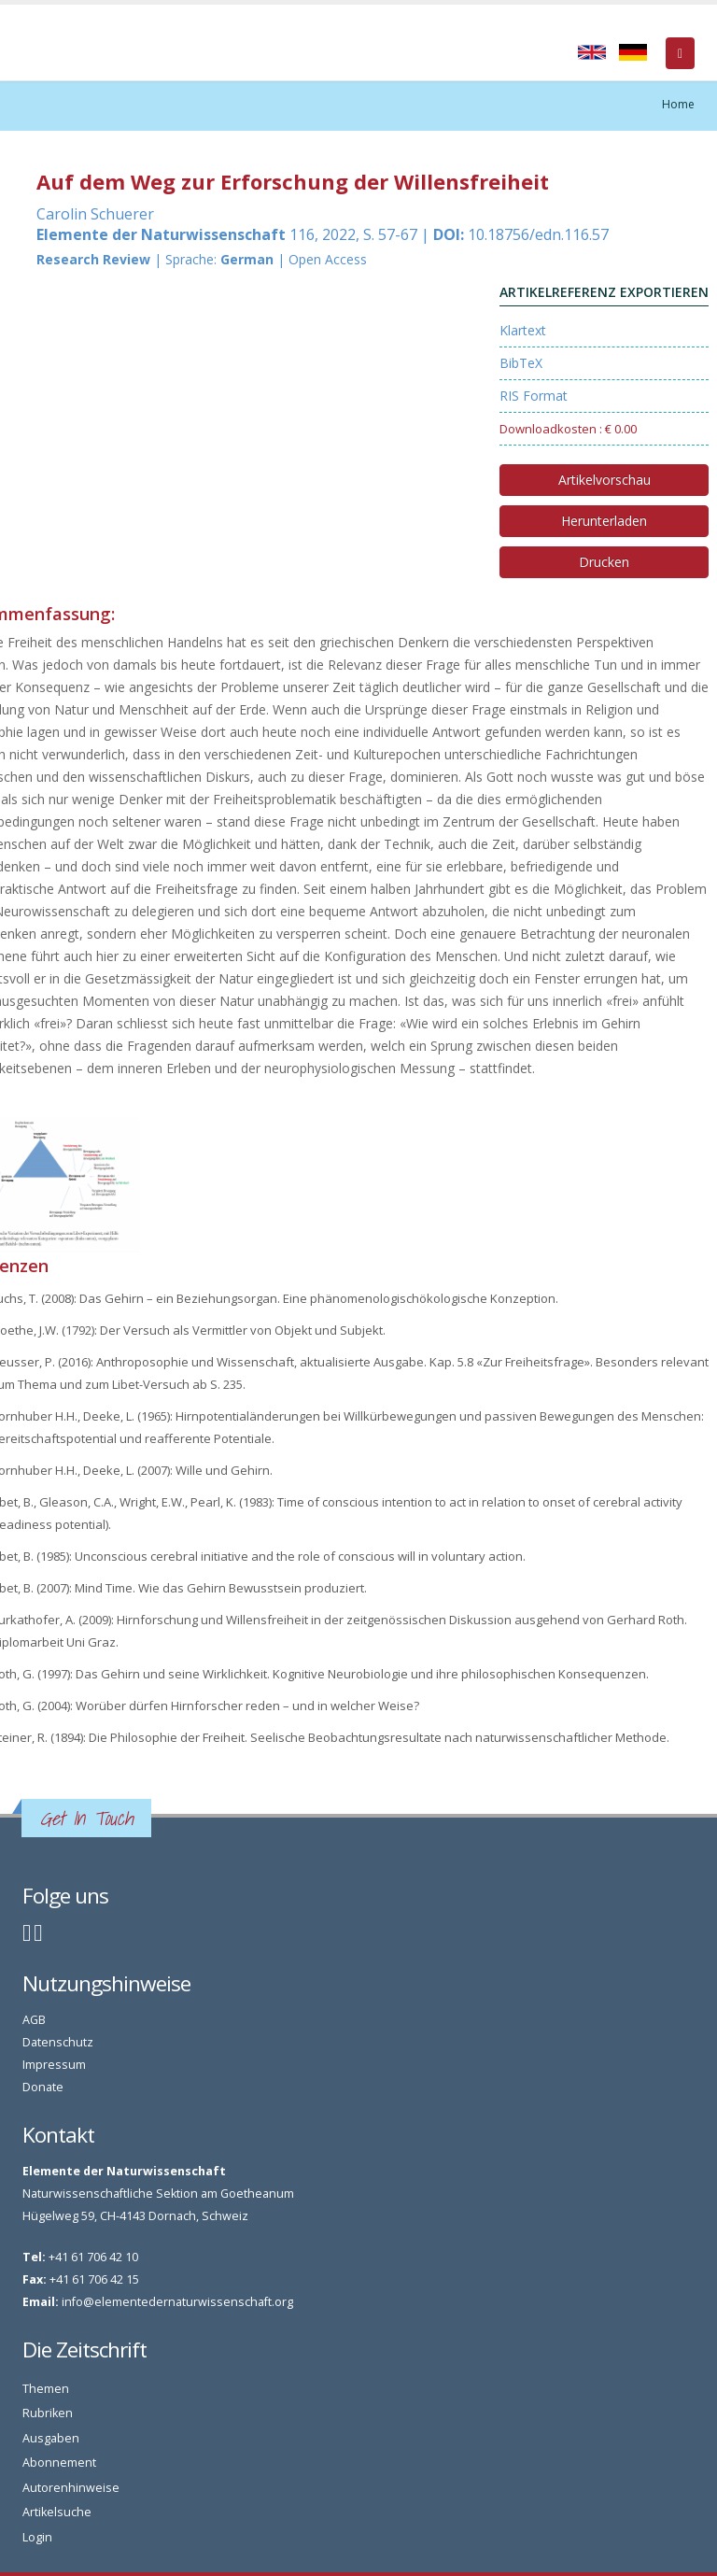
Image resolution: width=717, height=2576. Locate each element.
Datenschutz (57, 2042)
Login (37, 2537)
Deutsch (633, 52)
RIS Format (533, 395)
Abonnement (59, 2462)
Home (678, 104)
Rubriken (47, 2413)
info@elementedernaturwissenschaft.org (177, 2302)
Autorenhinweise (71, 2488)
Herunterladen (604, 521)
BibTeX (520, 363)
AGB (34, 2020)
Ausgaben (50, 2438)
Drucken (604, 562)
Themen (45, 2389)
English (592, 52)
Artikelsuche (56, 2512)
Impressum (54, 2065)
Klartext (522, 330)
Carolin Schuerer (95, 214)
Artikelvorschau (604, 479)
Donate (42, 2087)
